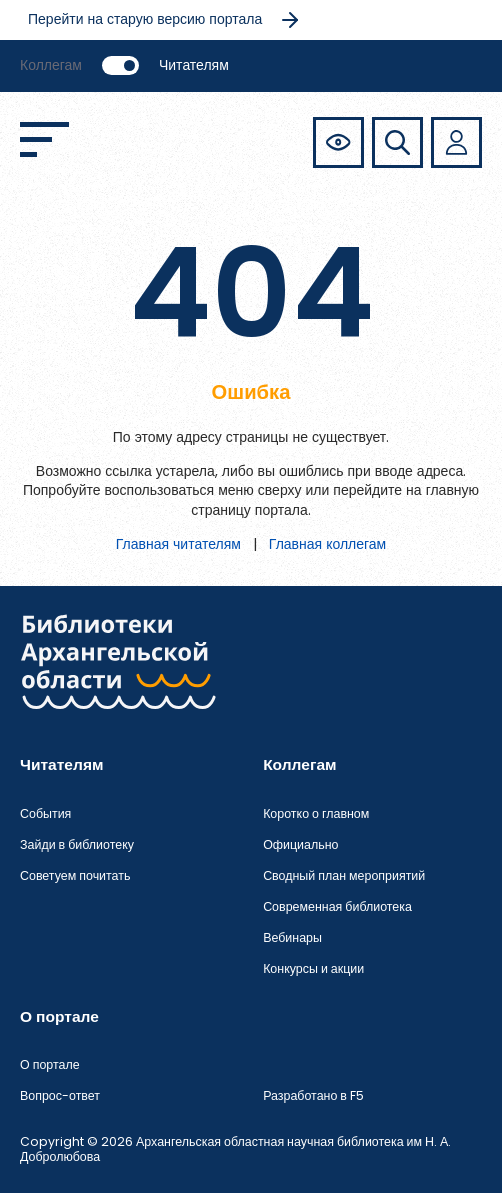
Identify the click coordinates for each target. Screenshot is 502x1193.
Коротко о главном (316, 813)
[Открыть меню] (44, 139)
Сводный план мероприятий (344, 875)
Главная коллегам (327, 544)
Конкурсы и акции (313, 968)
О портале (50, 1064)
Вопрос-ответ (60, 1095)
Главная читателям (178, 544)
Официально (300, 844)
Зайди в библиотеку (77, 844)
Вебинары (292, 937)
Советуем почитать (75, 875)
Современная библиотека (337, 906)
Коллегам (51, 65)
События (45, 813)
